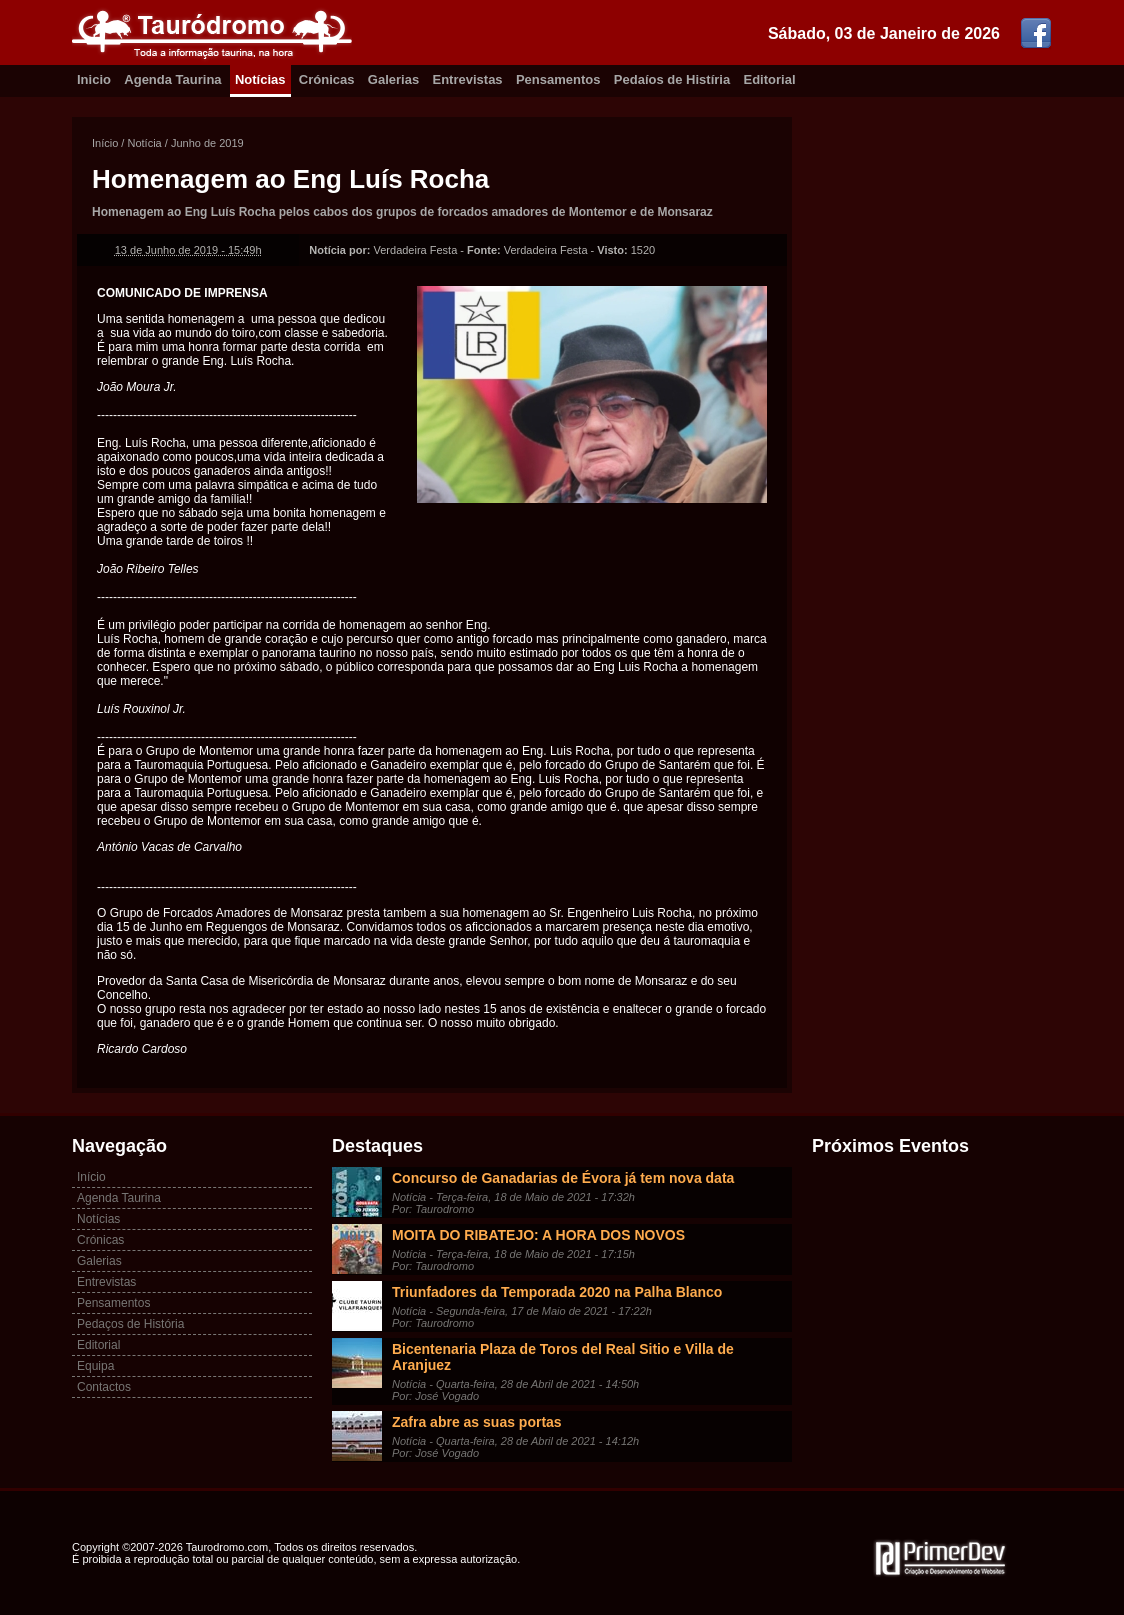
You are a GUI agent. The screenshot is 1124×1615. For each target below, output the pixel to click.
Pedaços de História (130, 1324)
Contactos (104, 1387)
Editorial (770, 79)
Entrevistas (468, 79)
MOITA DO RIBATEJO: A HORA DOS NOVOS (538, 1235)
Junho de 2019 (207, 143)
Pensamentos (558, 79)
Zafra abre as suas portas (477, 1422)
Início (105, 143)
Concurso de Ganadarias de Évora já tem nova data (563, 1178)
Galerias (393, 79)
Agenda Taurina (172, 79)
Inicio (94, 79)
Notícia (144, 143)
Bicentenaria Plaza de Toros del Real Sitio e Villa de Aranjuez (563, 1357)
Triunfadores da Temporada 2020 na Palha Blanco (557, 1292)
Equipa (95, 1366)
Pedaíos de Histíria (672, 79)
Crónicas (327, 79)
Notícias (260, 79)
